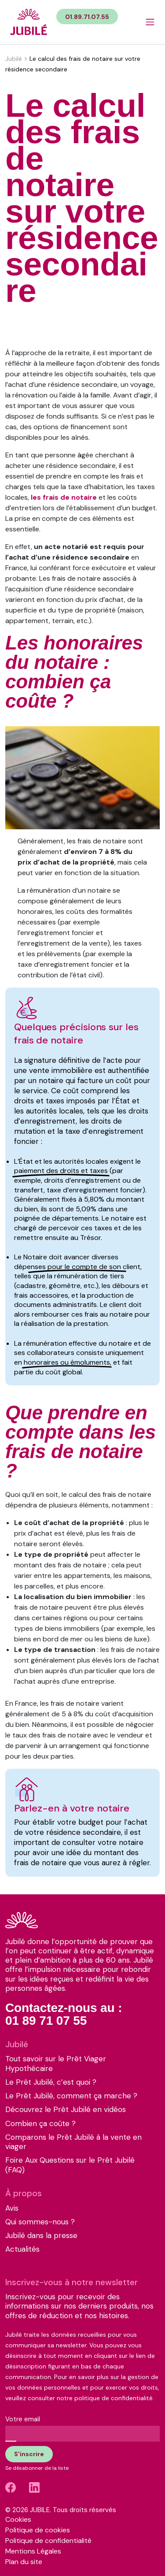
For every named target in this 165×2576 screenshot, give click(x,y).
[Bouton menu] (150, 22)
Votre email (22, 2419)
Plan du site (23, 2561)
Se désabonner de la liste (37, 2468)
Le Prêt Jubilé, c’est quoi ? (50, 2082)
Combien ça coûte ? (40, 2123)
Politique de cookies (37, 2530)
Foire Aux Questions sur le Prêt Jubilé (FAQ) (70, 2165)
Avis (11, 2208)
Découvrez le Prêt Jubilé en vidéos (65, 2109)
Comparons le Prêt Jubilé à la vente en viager (73, 2142)
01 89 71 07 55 (46, 2020)
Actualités (22, 2249)
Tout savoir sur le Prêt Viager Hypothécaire (55, 2063)
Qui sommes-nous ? (40, 2222)
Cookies (18, 2519)
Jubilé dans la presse (41, 2235)
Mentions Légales (33, 2551)
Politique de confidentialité (48, 2540)
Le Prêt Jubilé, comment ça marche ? (71, 2096)
